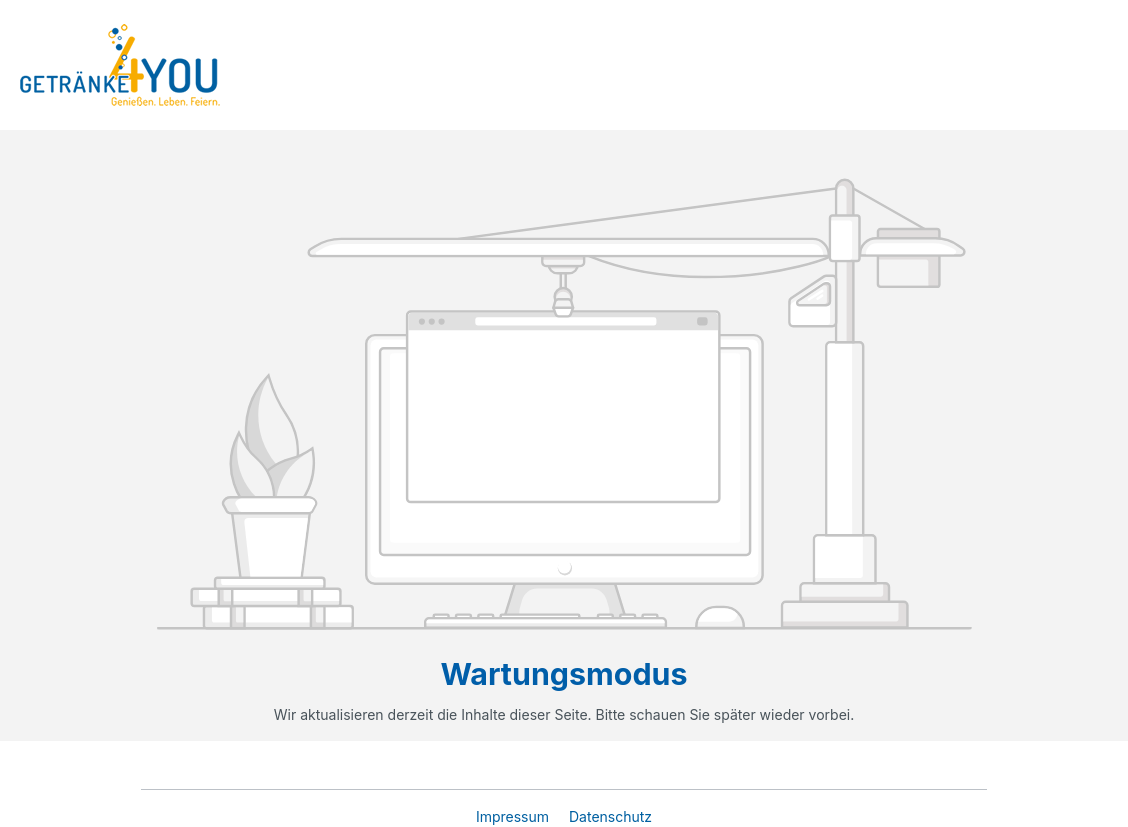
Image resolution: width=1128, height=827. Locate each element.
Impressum (514, 816)
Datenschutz (610, 816)
